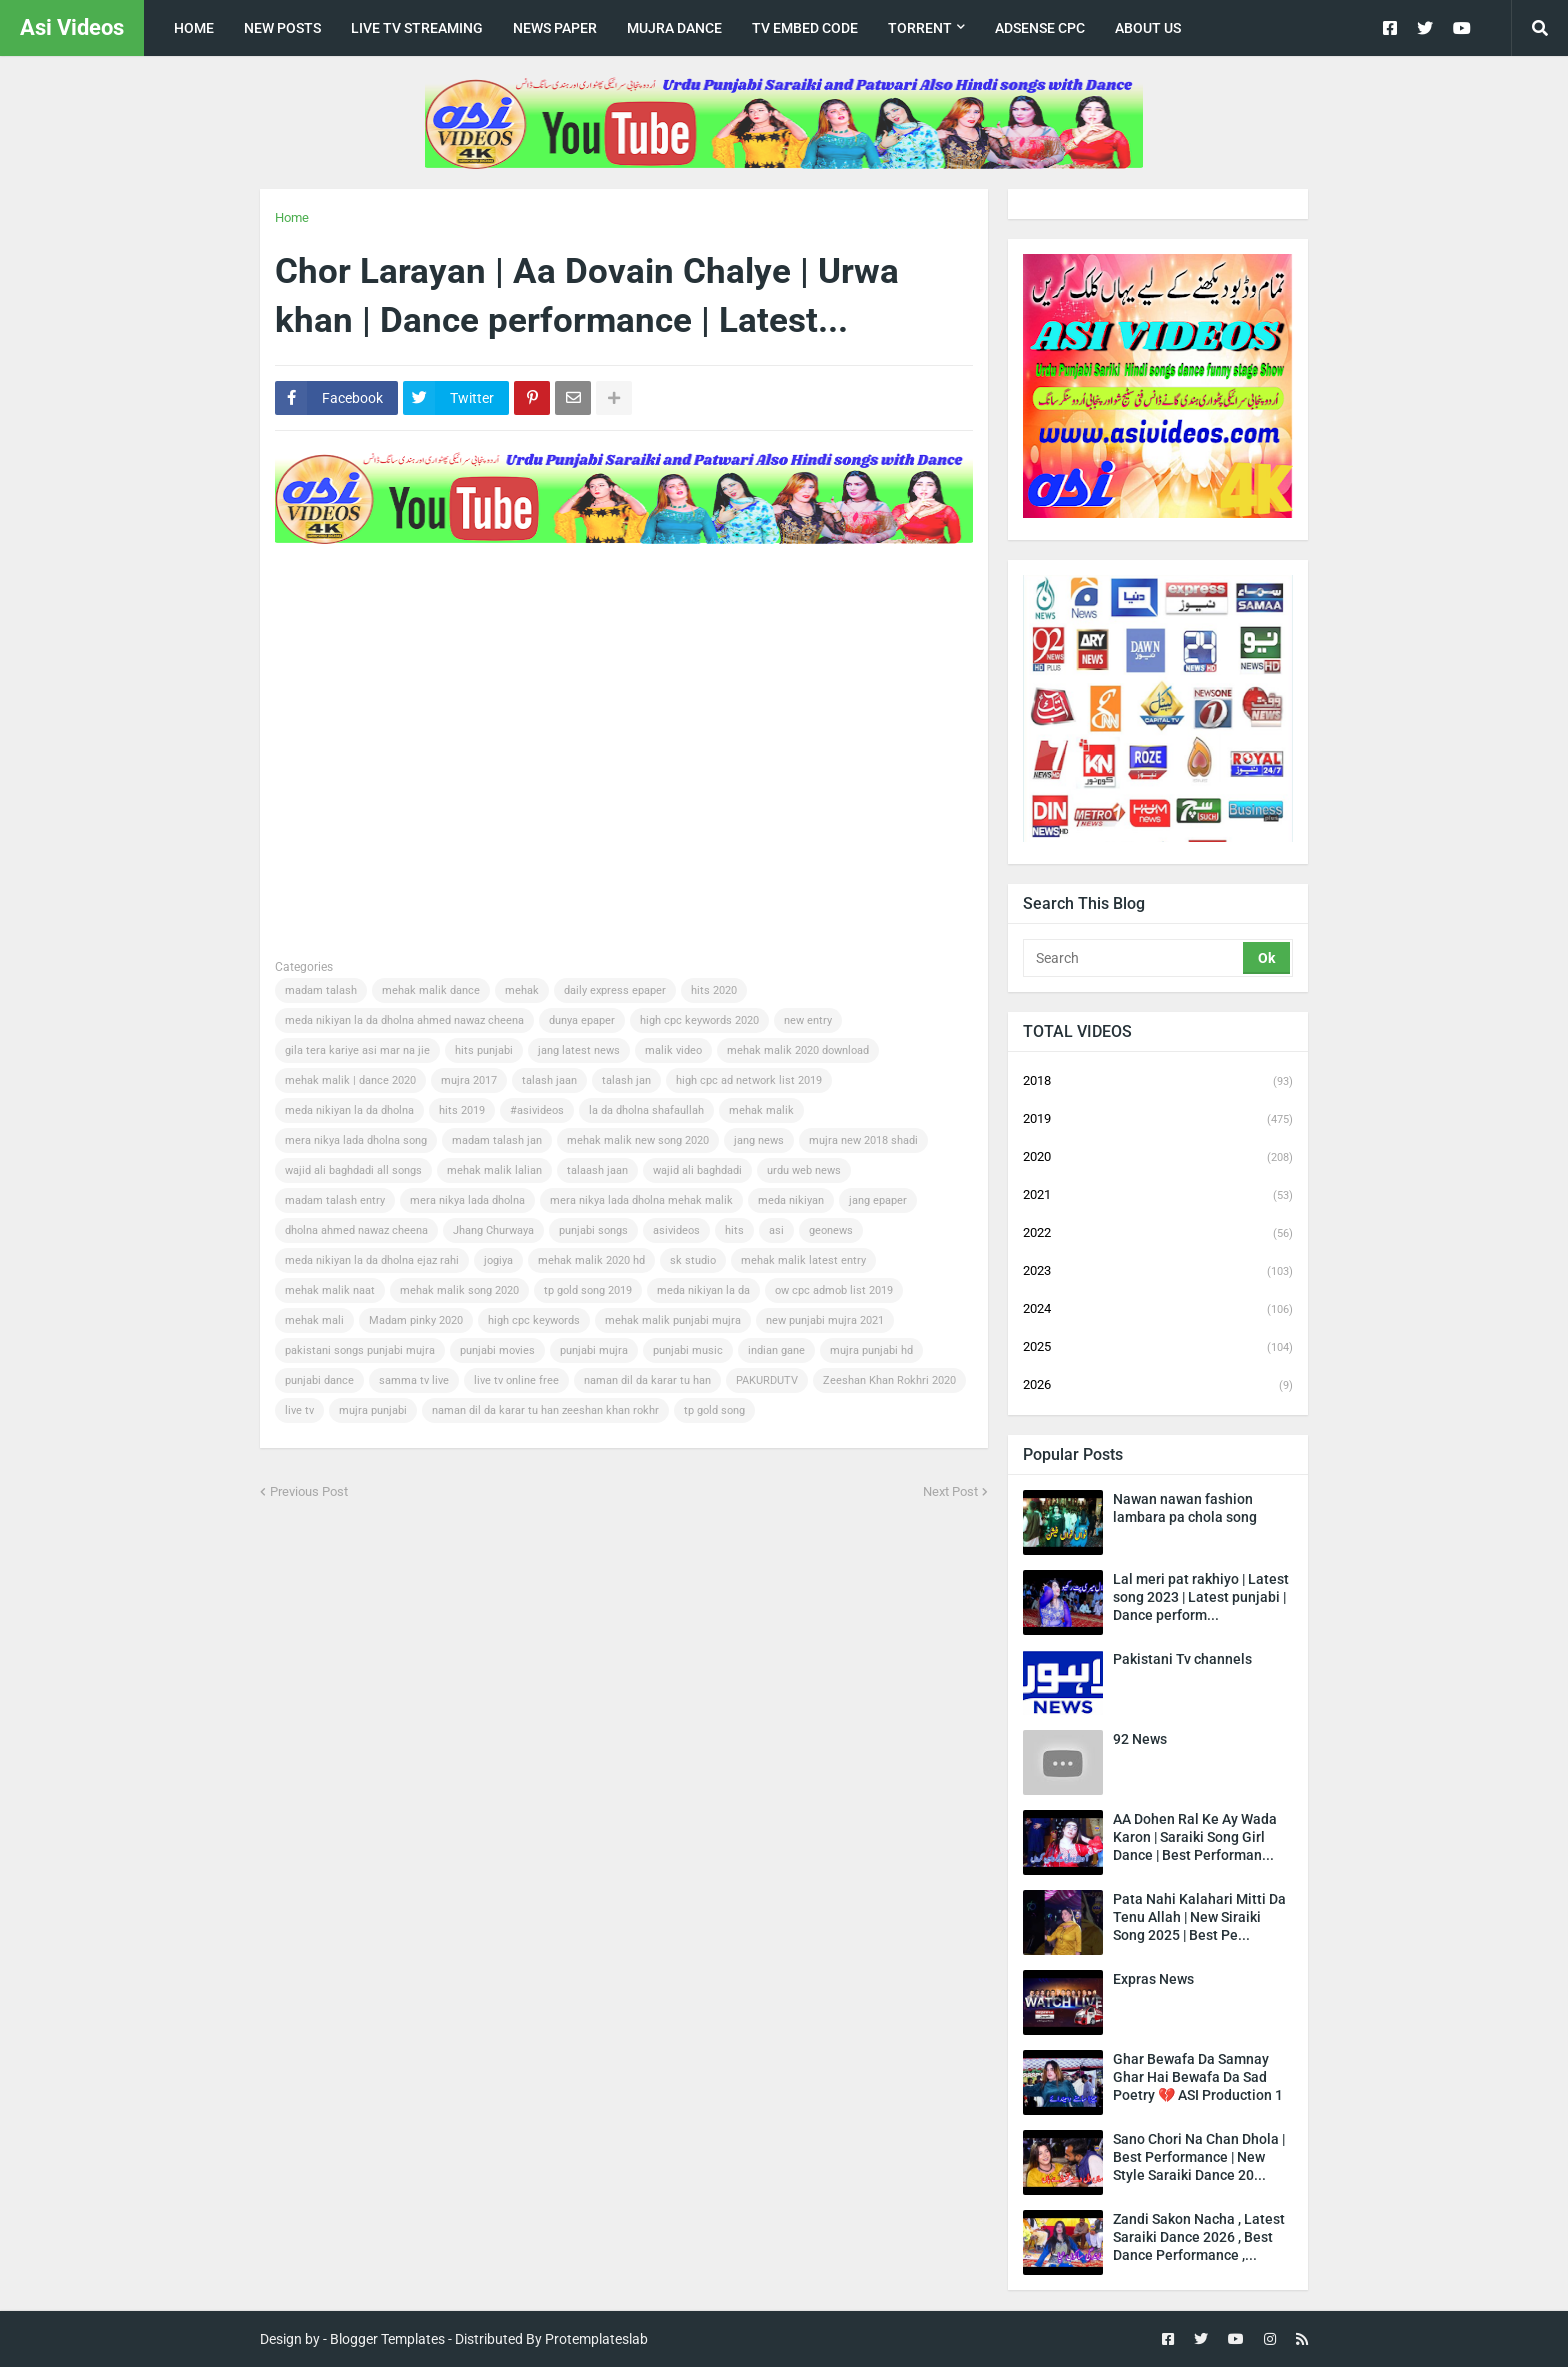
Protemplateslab (596, 2339)
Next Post (950, 1491)
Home (292, 217)
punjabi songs (593, 1230)
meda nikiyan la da (703, 1290)
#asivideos (537, 1110)
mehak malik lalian (494, 1170)
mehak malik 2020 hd (591, 1260)
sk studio (693, 1260)
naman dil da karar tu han (647, 1380)
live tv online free (516, 1380)
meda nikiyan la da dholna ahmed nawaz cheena (404, 1020)
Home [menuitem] (194, 28)
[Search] (1134, 958)
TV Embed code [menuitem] (805, 28)
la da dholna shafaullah (646, 1110)
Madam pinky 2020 (416, 1320)
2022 (1158, 1234)
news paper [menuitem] (555, 28)
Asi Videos (72, 27)
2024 (1158, 1310)
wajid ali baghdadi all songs (353, 1170)
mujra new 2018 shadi (863, 1140)
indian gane (776, 1350)
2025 (1158, 1348)
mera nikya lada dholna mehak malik (641, 1200)
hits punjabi (484, 1050)
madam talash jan (497, 1140)
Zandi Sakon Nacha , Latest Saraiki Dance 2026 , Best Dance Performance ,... (1199, 2237)
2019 (1158, 1120)
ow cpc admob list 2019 (834, 1290)
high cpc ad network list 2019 (749, 1080)
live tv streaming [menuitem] (417, 28)
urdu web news (804, 1170)
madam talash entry (335, 1200)
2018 (1158, 1082)
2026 (1158, 1385)
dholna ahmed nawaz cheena (356, 1230)
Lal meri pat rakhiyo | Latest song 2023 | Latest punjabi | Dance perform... (1201, 1597)
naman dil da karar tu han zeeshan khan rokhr (545, 1410)
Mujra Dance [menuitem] (674, 28)
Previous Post (309, 1491)
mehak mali (314, 1320)
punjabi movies (497, 1350)
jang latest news (579, 1050)
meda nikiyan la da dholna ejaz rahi (372, 1260)
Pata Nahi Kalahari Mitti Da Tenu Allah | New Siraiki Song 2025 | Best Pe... (1199, 1917)
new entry (808, 1020)
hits (734, 1230)
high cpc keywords (534, 1320)
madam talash (321, 990)
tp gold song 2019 (588, 1290)
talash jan (626, 1080)
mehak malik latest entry (803, 1260)
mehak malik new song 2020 (638, 1140)
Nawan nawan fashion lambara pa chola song (1185, 1508)
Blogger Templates (387, 2339)
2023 (1158, 1272)
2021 (1158, 1196)
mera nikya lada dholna (467, 1200)
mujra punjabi (373, 1410)
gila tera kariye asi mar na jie (357, 1050)
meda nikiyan (791, 1200)
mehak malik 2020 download (798, 1050)
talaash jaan (597, 1170)
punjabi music (688, 1350)
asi (776, 1230)
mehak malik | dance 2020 (350, 1080)
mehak (522, 990)
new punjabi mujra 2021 (825, 1320)
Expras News (1153, 1979)
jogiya (498, 1260)
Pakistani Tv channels (1182, 1659)
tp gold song (714, 1410)
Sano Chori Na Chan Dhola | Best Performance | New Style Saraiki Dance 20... (1199, 2157)
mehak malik (761, 1110)
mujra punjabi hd (871, 1350)
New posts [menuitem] (282, 28)
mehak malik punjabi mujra (673, 1320)
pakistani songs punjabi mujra (360, 1350)
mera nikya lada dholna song (356, 1140)
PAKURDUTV (767, 1380)
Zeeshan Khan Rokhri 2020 (889, 1380)
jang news (759, 1140)
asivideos (676, 1230)
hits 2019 (462, 1110)
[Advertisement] (639, 612)
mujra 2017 (469, 1080)
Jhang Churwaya (493, 1230)
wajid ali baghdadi (697, 1170)
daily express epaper (615, 990)
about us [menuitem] (1148, 28)
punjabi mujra (594, 1350)
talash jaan (549, 1080)
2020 (1158, 1158)
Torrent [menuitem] (920, 28)
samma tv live (414, 1380)
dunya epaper (582, 1020)
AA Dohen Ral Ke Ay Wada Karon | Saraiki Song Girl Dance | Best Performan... (1195, 1837)
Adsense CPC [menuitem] (1040, 28)
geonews (831, 1230)
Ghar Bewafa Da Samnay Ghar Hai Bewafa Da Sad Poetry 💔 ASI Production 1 (1198, 2077)
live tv (299, 1410)
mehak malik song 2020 (459, 1290)
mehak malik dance (431, 990)
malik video (673, 1050)
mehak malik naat (330, 1290)
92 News (1140, 1739)
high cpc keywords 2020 (699, 1020)
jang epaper (878, 1200)
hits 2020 (714, 990)
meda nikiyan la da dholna (349, 1110)
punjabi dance (319, 1380)
